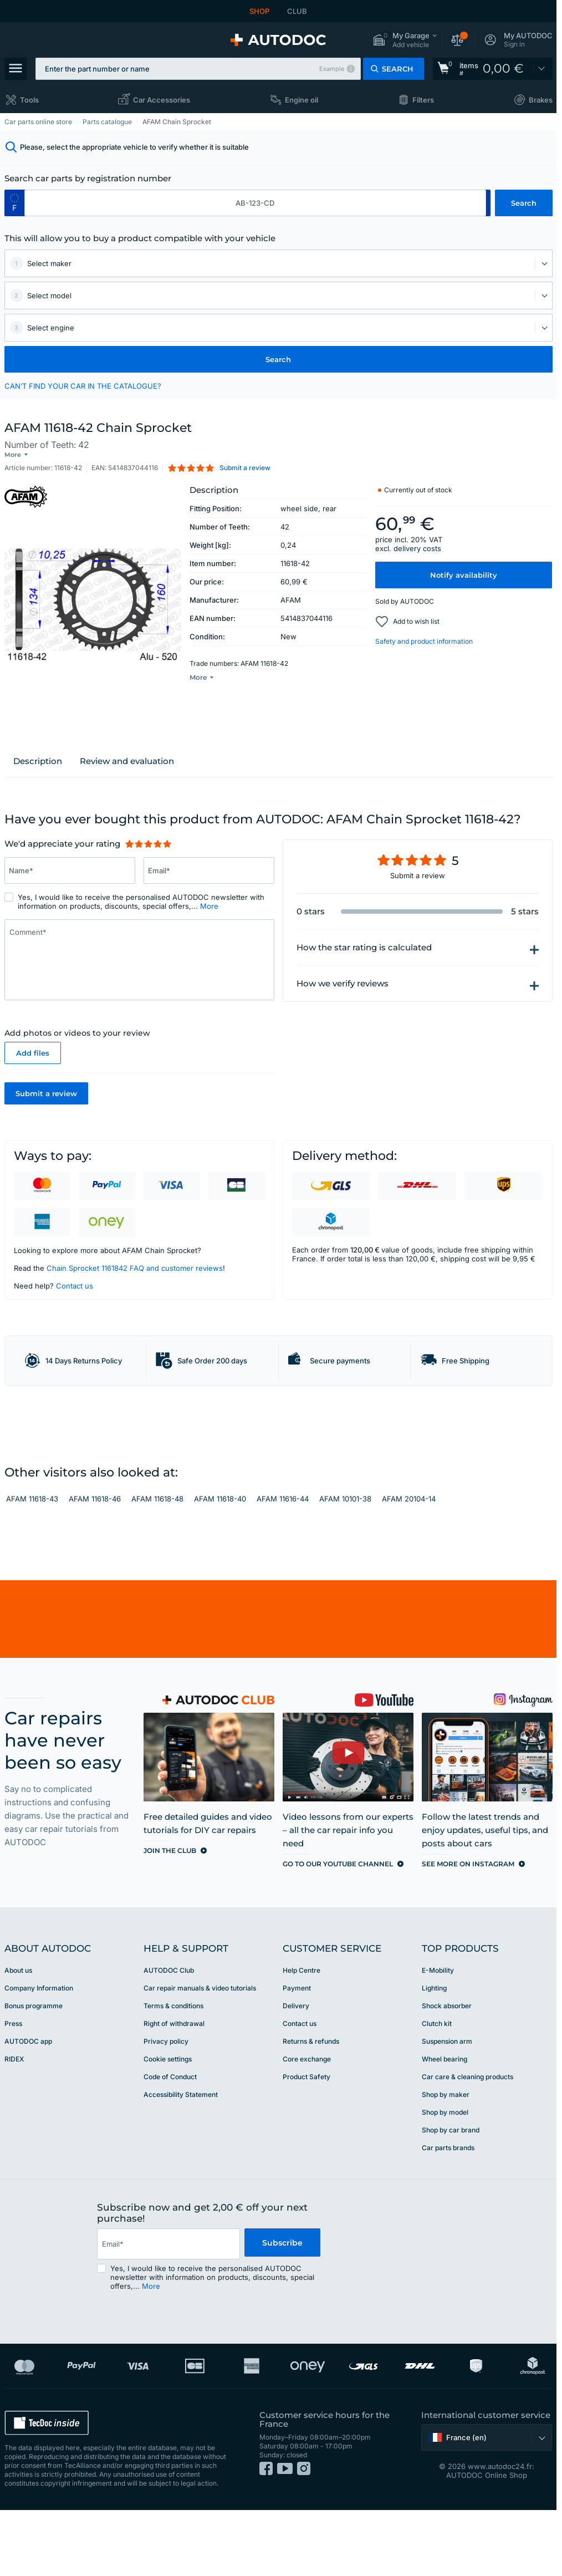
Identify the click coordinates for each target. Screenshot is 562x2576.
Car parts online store (38, 122)
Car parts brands (448, 2213)
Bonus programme (33, 2071)
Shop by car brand (450, 2195)
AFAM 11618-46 (95, 1564)
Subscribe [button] (282, 2309)
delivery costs (417, 539)
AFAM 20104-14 (409, 1564)
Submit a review (46, 1093)
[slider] (148, 843)
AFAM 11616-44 (283, 1564)
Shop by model (445, 2177)
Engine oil (301, 99)
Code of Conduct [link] (170, 2142)
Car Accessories (161, 99)
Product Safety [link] (306, 2142)
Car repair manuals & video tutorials (200, 2053)
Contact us (74, 1285)
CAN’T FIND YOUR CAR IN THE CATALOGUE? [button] (82, 385)
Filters (423, 99)
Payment (297, 2053)
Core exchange (307, 2124)
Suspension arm (447, 2106)
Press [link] (13, 2089)
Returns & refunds (311, 2106)
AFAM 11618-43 (32, 1564)
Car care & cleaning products (467, 2142)
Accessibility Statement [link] (181, 2160)
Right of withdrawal (174, 2089)
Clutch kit (437, 2089)
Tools (29, 99)
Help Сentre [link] (301, 2036)
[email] (168, 2309)
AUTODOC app (28, 2106)
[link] (493, 69)
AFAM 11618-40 (220, 1564)
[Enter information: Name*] (69, 870)
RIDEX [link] (14, 2124)
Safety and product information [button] (424, 632)
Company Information (38, 2053)
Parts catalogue (107, 122)
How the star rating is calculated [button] (364, 947)
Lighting (434, 2053)
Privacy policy (166, 2106)
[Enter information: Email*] (209, 870)
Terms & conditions (173, 2071)
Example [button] (331, 69)
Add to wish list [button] (416, 612)
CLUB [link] (297, 11)
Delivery (296, 2071)
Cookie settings (168, 2124)
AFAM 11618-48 (157, 1564)
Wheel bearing (444, 2124)
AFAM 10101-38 (345, 1564)
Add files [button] (32, 1052)
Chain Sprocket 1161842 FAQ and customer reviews (135, 1268)
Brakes (541, 99)
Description (37, 761)
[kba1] (255, 203)
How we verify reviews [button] (343, 983)
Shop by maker (445, 2160)
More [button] (209, 906)
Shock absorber (447, 2071)
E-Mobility (438, 2036)
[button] (404, 40)
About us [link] (18, 2036)
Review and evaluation (127, 761)
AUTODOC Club (169, 2036)
